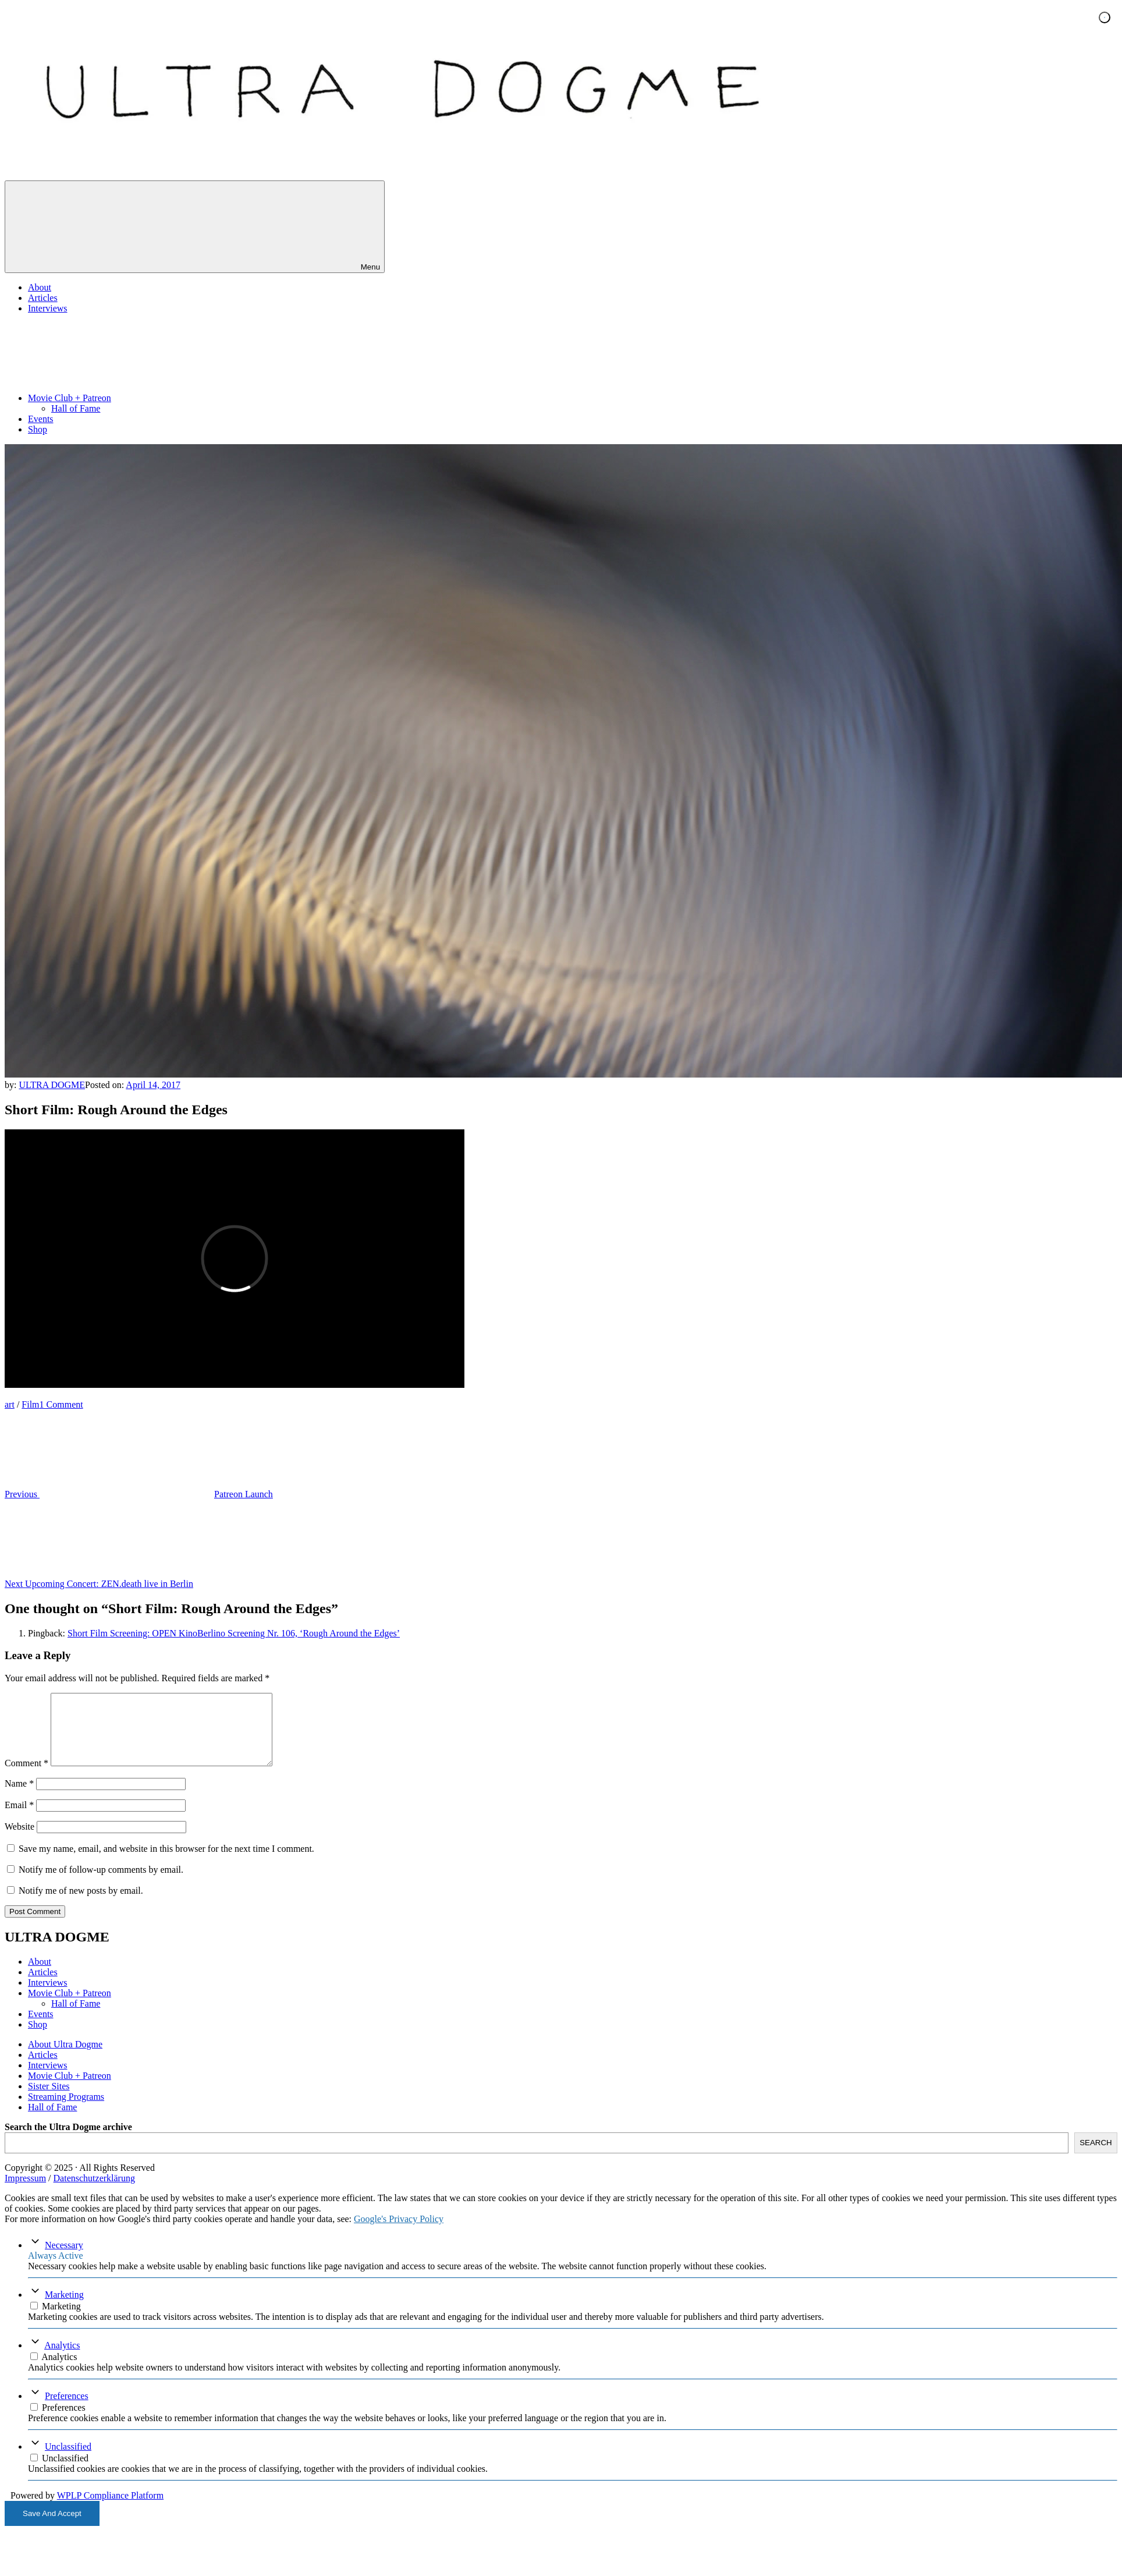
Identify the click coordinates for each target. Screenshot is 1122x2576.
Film (30, 1404)
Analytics (62, 2359)
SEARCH (1096, 2156)
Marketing (64, 2308)
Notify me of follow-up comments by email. (101, 1883)
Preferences (66, 2410)
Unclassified (68, 2460)
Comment (26, 1777)
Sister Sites (49, 2100)
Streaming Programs (66, 2111)
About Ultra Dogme (65, 2058)
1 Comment (61, 1404)
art (10, 1404)
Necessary (64, 2259)
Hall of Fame (75, 408)
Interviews (48, 308)
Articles (43, 298)
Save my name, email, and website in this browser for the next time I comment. (166, 1863)
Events (41, 419)
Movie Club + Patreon (157, 398)
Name (19, 1797)
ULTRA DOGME (52, 1085)
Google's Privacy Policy (398, 2233)
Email (19, 1819)
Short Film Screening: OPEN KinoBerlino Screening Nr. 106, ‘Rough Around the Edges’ (234, 1633)
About (39, 287)
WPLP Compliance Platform (110, 2509)
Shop (37, 429)
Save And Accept (52, 2527)
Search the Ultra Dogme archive (68, 2141)
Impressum (25, 2192)
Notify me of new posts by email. (81, 1904)
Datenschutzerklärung (94, 2192)
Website (19, 1840)
